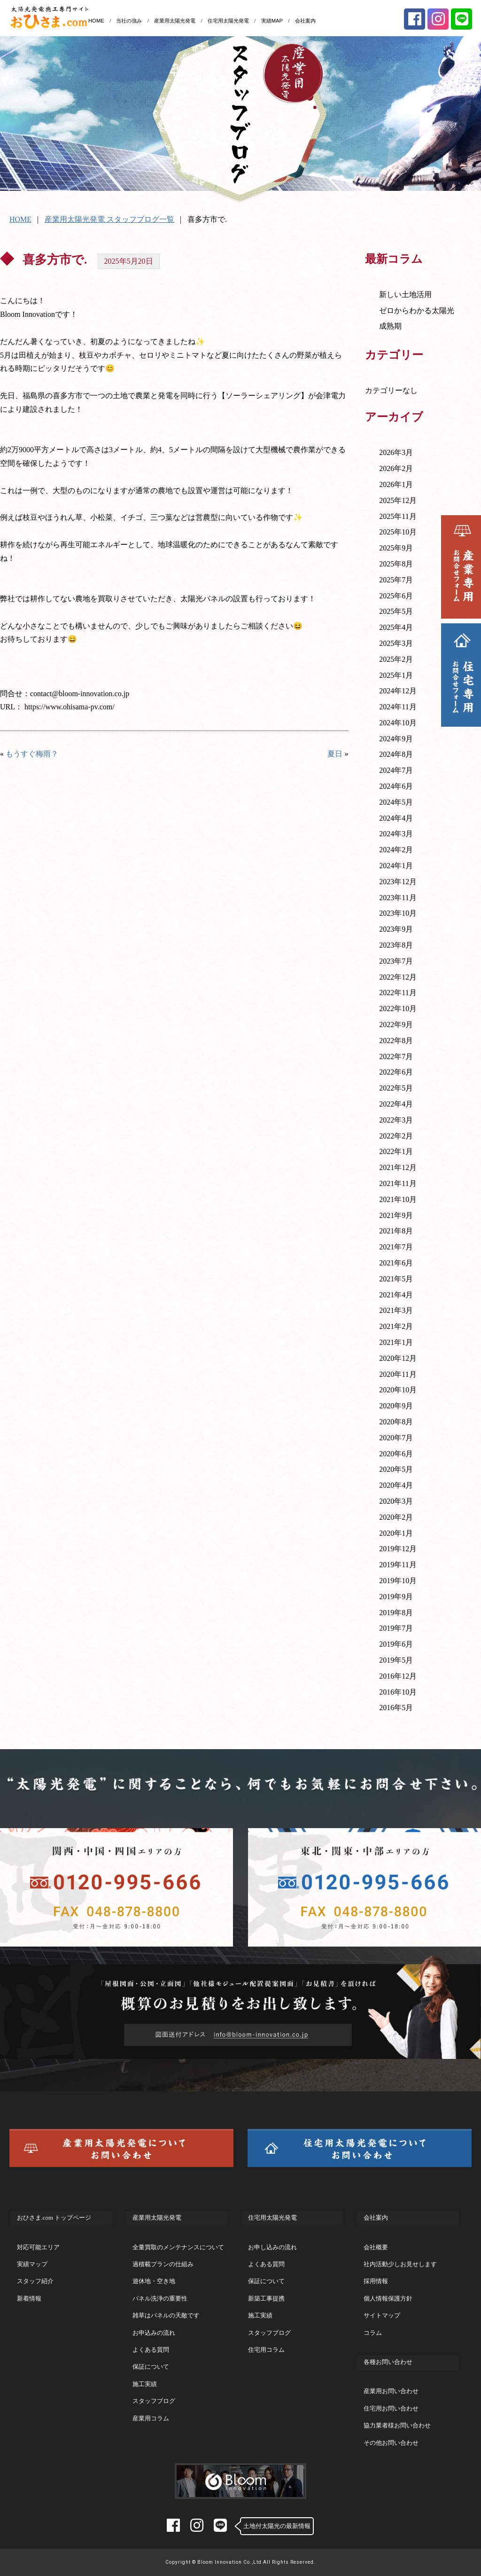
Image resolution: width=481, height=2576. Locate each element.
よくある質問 (150, 2349)
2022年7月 (396, 1056)
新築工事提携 (266, 2298)
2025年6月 (396, 596)
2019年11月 (397, 1565)
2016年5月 (396, 1708)
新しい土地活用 (405, 294)
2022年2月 (396, 1136)
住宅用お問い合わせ (391, 2408)
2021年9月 (396, 1215)
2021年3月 (396, 1310)
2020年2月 (396, 1517)
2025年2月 (396, 659)
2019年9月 (396, 1597)
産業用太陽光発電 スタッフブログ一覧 (109, 219)
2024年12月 (398, 691)
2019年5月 (396, 1660)
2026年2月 (396, 468)
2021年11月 (397, 1183)
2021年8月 (396, 1231)
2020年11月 (397, 1374)
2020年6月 (396, 1454)
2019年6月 (396, 1644)
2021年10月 (398, 1199)
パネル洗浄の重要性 (159, 2298)
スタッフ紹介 (35, 2281)
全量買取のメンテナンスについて (178, 2247)
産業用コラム (150, 2418)
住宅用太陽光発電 (228, 21)
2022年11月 (397, 993)
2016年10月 (398, 1692)
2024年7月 (396, 770)
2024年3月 (396, 834)
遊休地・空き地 (153, 2281)
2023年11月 (397, 898)
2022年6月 (396, 1072)
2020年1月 (396, 1533)
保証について (150, 2366)
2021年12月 (398, 1167)
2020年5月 (396, 1469)
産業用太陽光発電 (174, 21)
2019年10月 (398, 1581)
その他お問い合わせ (391, 2442)
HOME (96, 21)
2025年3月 (396, 643)
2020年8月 (396, 1422)
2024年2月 (396, 850)
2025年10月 (398, 532)
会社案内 (305, 21)
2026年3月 (396, 452)
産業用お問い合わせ (391, 2391)
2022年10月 (398, 1009)
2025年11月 (397, 516)
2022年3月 (396, 1120)
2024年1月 (396, 866)
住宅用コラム (266, 2349)
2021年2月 (396, 1326)
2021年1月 (396, 1342)
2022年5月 (396, 1088)
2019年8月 (396, 1613)
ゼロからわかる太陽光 (416, 310)
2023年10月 (398, 913)
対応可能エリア (38, 2247)
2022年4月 (396, 1104)
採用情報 (376, 2281)
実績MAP (272, 21)
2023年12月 (398, 882)
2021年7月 (396, 1247)
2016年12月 (398, 1676)
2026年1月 (396, 484)
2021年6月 (396, 1263)
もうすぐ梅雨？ (32, 754)
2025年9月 (396, 548)
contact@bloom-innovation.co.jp (79, 694)
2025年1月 (396, 675)
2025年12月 (398, 500)
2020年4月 (396, 1485)
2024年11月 (397, 707)
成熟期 (390, 326)
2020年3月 (396, 1501)
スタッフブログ (153, 2400)
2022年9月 (396, 1025)
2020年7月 (396, 1438)
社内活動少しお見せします (400, 2264)
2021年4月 (396, 1295)
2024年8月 (396, 754)
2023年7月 (396, 961)
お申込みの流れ (153, 2332)
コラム (373, 2332)
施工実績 (144, 2384)
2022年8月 (396, 1041)
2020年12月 (398, 1358)
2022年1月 (396, 1151)
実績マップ (32, 2264)
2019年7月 (396, 1628)
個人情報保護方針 (388, 2298)
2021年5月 (396, 1279)
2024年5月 (396, 802)
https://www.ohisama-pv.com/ (69, 707)
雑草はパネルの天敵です (166, 2315)
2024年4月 (396, 818)
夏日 (334, 754)
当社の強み (129, 21)
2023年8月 (396, 945)
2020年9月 (396, 1406)
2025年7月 (396, 580)
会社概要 (376, 2247)
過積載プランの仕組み (163, 2264)
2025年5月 (396, 611)
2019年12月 (398, 1549)
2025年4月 (396, 627)
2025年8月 (396, 564)
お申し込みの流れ (272, 2247)
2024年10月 (398, 723)
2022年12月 (398, 977)
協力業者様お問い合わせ (397, 2425)
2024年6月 (396, 786)
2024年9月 (396, 739)
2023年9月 (396, 929)
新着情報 (29, 2298)
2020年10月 (398, 1390)
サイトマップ (382, 2315)
